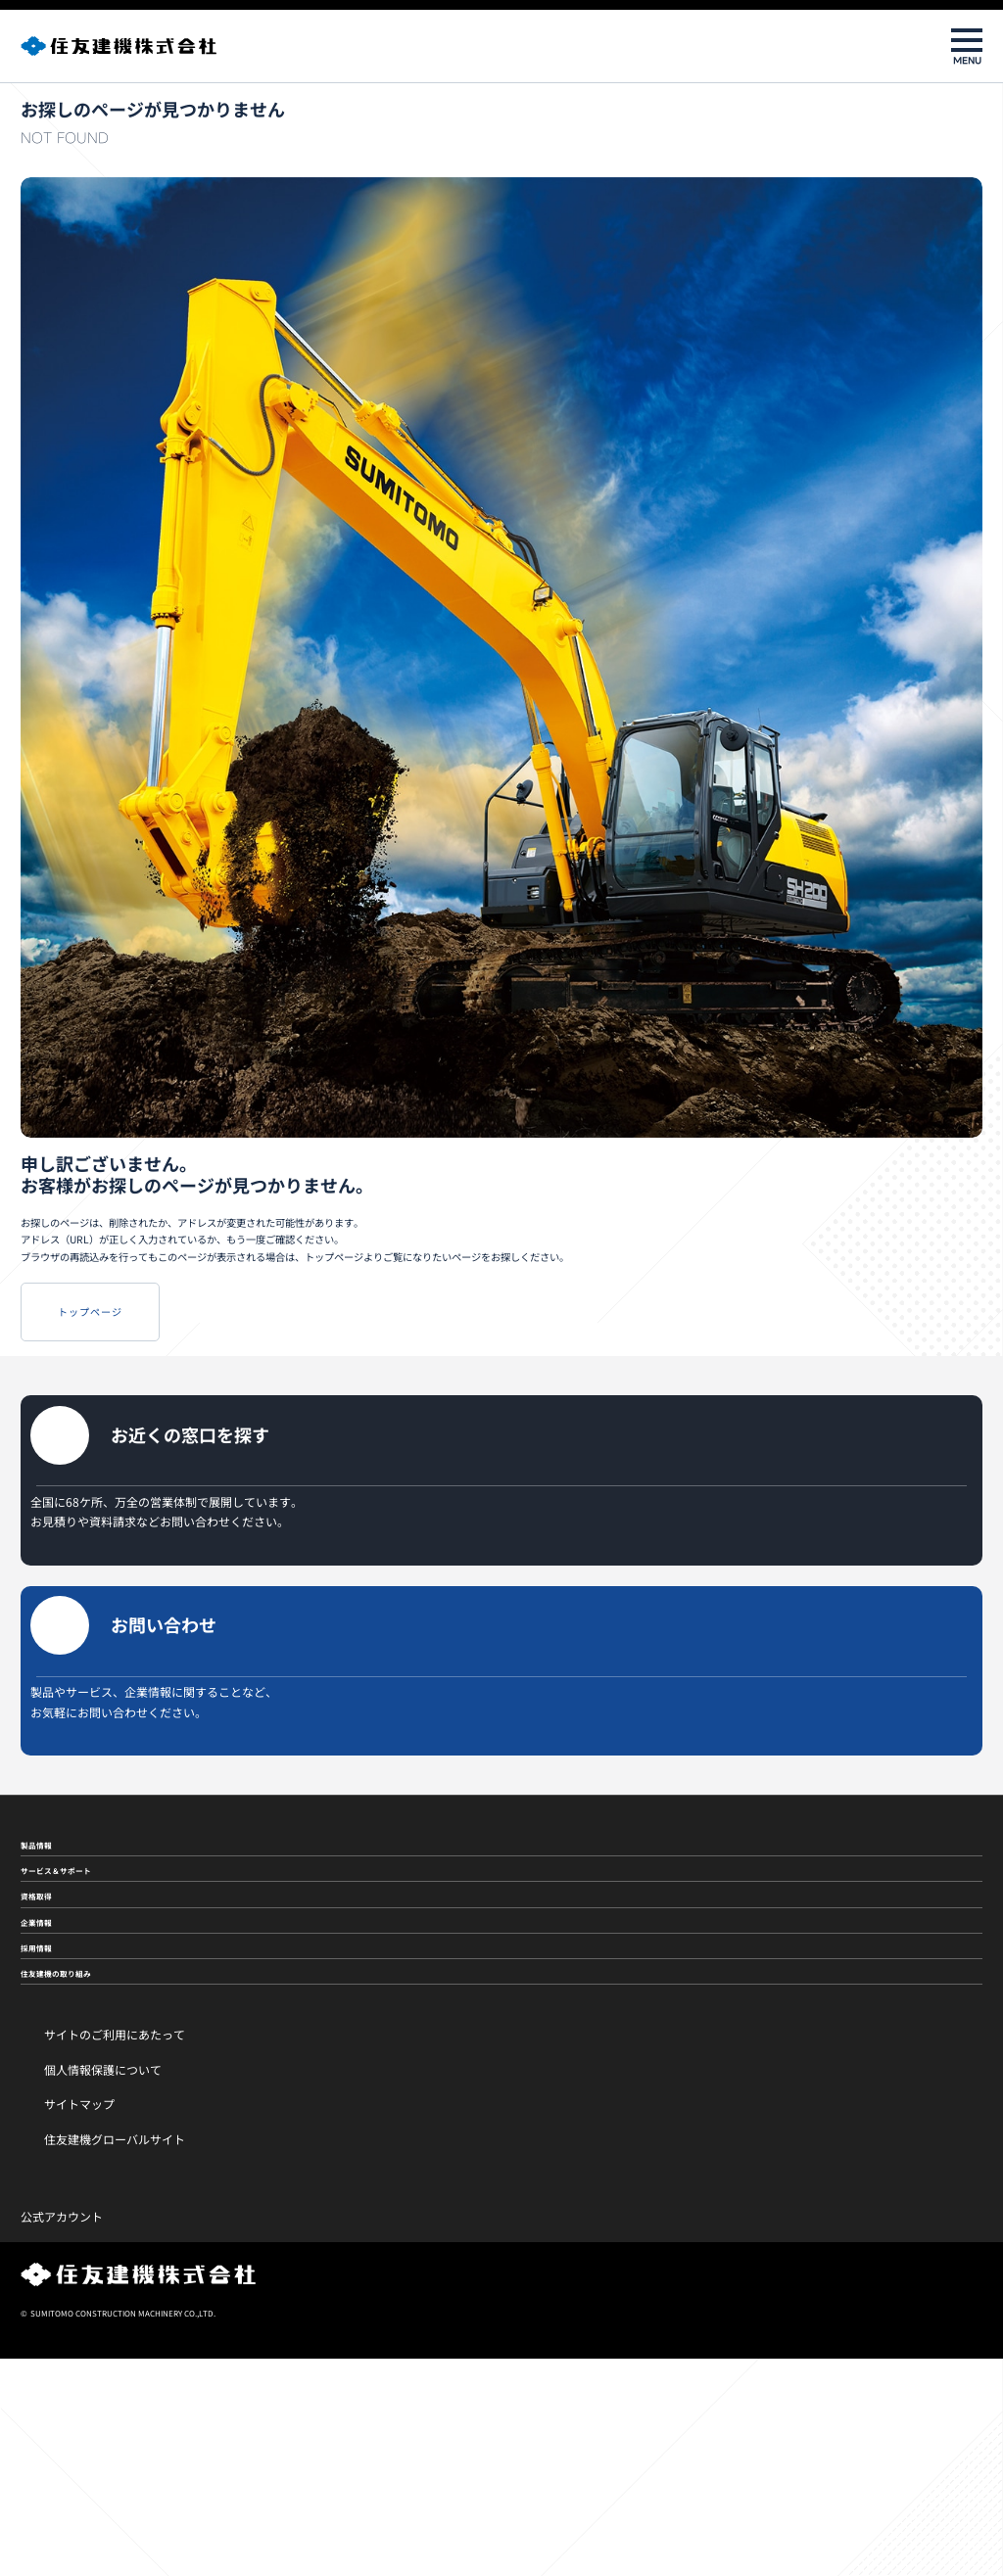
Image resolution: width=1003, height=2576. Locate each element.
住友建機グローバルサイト (114, 2356)
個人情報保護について (103, 2285)
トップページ (131, 1369)
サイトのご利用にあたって (114, 2250)
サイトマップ (79, 2321)
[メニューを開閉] (967, 46)
